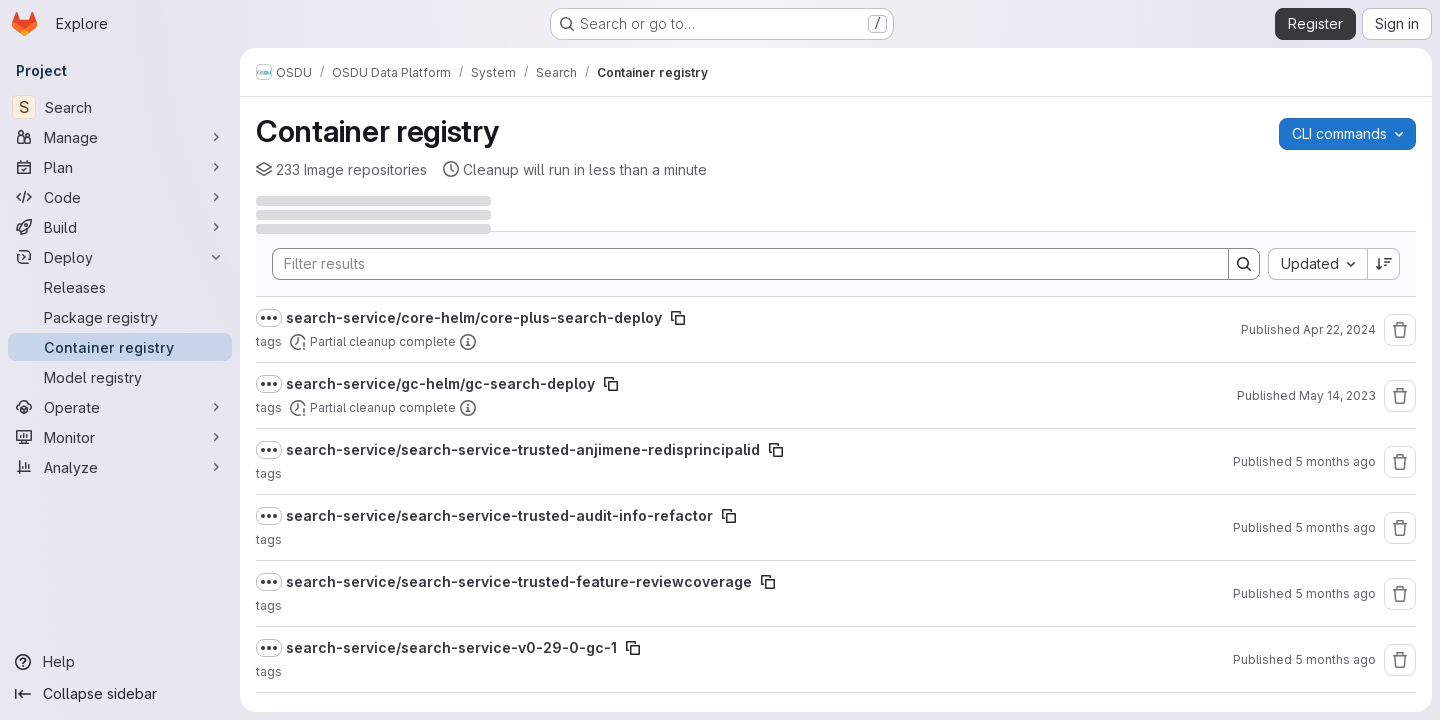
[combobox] (1317, 264)
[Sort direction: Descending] (1384, 264)
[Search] (120, 107)
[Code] (120, 197)
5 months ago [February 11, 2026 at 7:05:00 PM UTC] (1335, 659)
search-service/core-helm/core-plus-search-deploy (474, 317)
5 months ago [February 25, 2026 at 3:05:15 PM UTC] (1335, 461)
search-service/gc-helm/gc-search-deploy (440, 383)
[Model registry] (120, 377)
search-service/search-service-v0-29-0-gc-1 (451, 647)
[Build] (120, 227)
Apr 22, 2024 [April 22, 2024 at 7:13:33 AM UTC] (1339, 329)
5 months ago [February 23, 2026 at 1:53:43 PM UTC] (1335, 527)
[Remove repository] (1400, 330)
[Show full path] (269, 318)
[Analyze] (120, 467)
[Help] (120, 662)
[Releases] (120, 287)
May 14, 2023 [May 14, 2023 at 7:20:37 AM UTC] (1337, 395)
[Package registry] (120, 317)
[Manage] (120, 137)
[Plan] (120, 167)
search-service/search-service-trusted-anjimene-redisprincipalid (523, 449)
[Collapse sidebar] (120, 694)
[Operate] (120, 407)
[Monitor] (120, 437)
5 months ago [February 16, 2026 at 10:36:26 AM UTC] (1335, 593)
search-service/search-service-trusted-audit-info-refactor (499, 515)
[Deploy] (120, 257)
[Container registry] (120, 347)
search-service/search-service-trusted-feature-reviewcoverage (519, 581)
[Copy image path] (678, 318)
